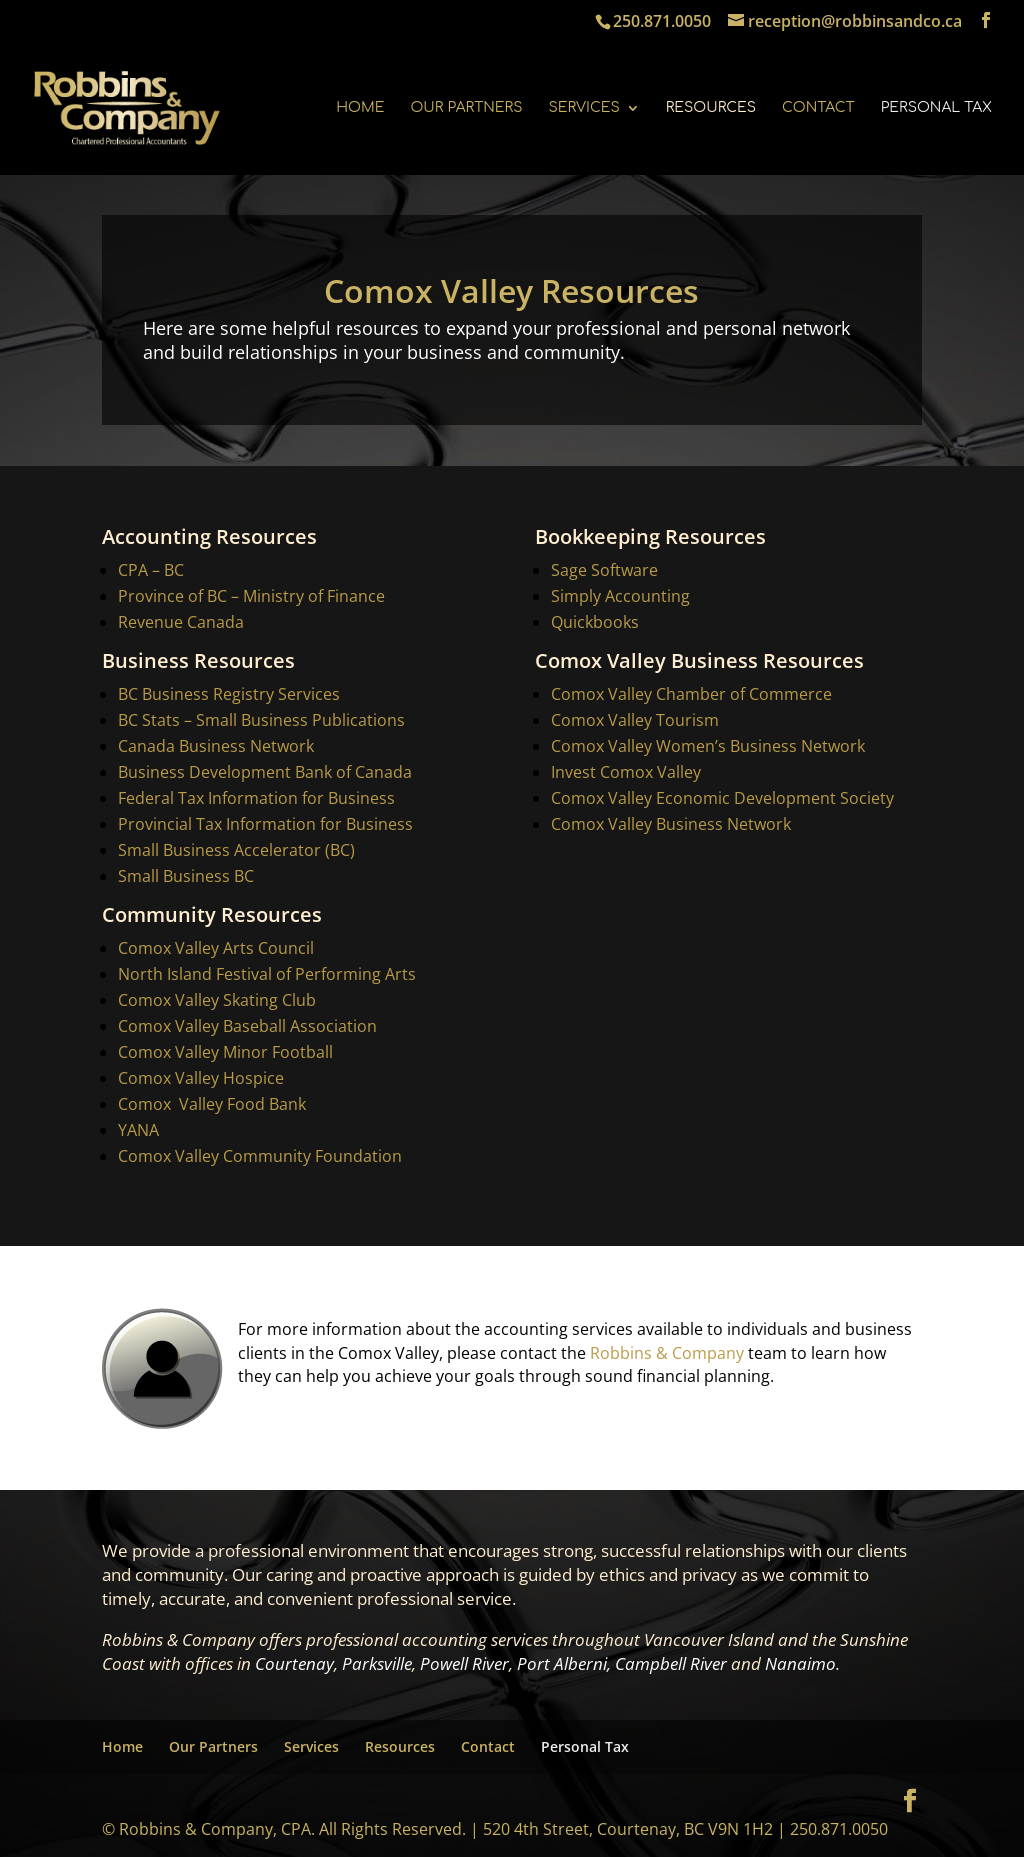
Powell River (464, 1663)
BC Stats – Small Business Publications (261, 720)
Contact (818, 108)
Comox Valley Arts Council (216, 948)
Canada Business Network (216, 746)
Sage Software (604, 570)
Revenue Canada (181, 622)
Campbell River (671, 1663)
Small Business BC (186, 876)
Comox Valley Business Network (671, 824)
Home (360, 108)
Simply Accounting (620, 596)
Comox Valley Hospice (201, 1078)
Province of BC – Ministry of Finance (251, 596)
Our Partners (466, 108)
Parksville (377, 1663)
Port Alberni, (564, 1663)
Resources (711, 108)
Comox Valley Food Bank (212, 1104)
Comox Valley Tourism (635, 720)
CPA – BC (151, 570)
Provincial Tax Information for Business (265, 824)
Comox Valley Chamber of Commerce (691, 694)
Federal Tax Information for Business (256, 798)
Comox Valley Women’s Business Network (708, 746)
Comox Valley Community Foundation (260, 1156)
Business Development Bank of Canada (265, 772)
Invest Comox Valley (626, 772)
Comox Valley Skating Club (217, 1000)
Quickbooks (595, 622)
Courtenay (294, 1663)
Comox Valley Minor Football (225, 1052)
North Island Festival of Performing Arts (267, 974)
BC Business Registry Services (229, 694)
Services (583, 108)
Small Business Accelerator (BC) (236, 850)
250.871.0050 (662, 21)
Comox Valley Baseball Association (247, 1026)
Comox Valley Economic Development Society (722, 798)
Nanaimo (800, 1663)
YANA (138, 1130)
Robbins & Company (667, 1351)
